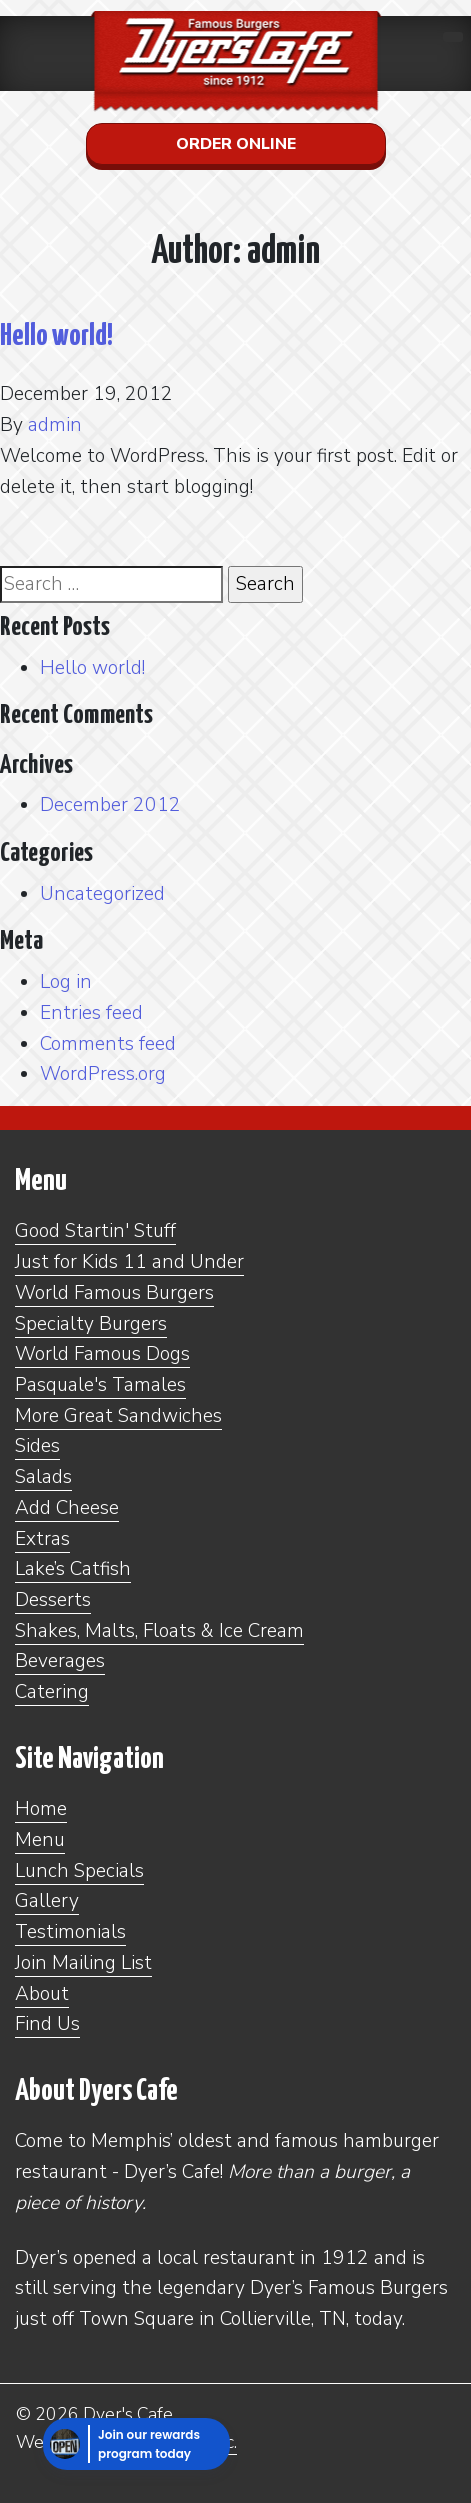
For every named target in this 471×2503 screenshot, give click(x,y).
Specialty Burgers (91, 1324)
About (42, 1994)
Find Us (47, 2024)
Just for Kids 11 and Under (129, 1262)
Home (41, 1809)
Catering (52, 1692)
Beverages (60, 1661)
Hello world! (56, 336)
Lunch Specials (79, 1871)
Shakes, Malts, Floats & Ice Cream (159, 1631)
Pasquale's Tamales (100, 1385)
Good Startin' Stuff (95, 1231)
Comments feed (108, 1044)
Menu (40, 1840)
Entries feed (91, 1013)
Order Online (236, 144)
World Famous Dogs (102, 1354)
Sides (37, 1446)
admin (55, 425)
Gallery (47, 1901)
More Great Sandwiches (118, 1416)
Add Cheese (67, 1508)
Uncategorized (102, 894)
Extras (42, 1539)
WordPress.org (103, 1074)
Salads (43, 1477)
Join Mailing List (83, 1963)
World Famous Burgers (114, 1293)
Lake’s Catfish (73, 1569)
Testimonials (70, 1932)
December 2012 (110, 805)
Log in (66, 982)
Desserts (53, 1600)
